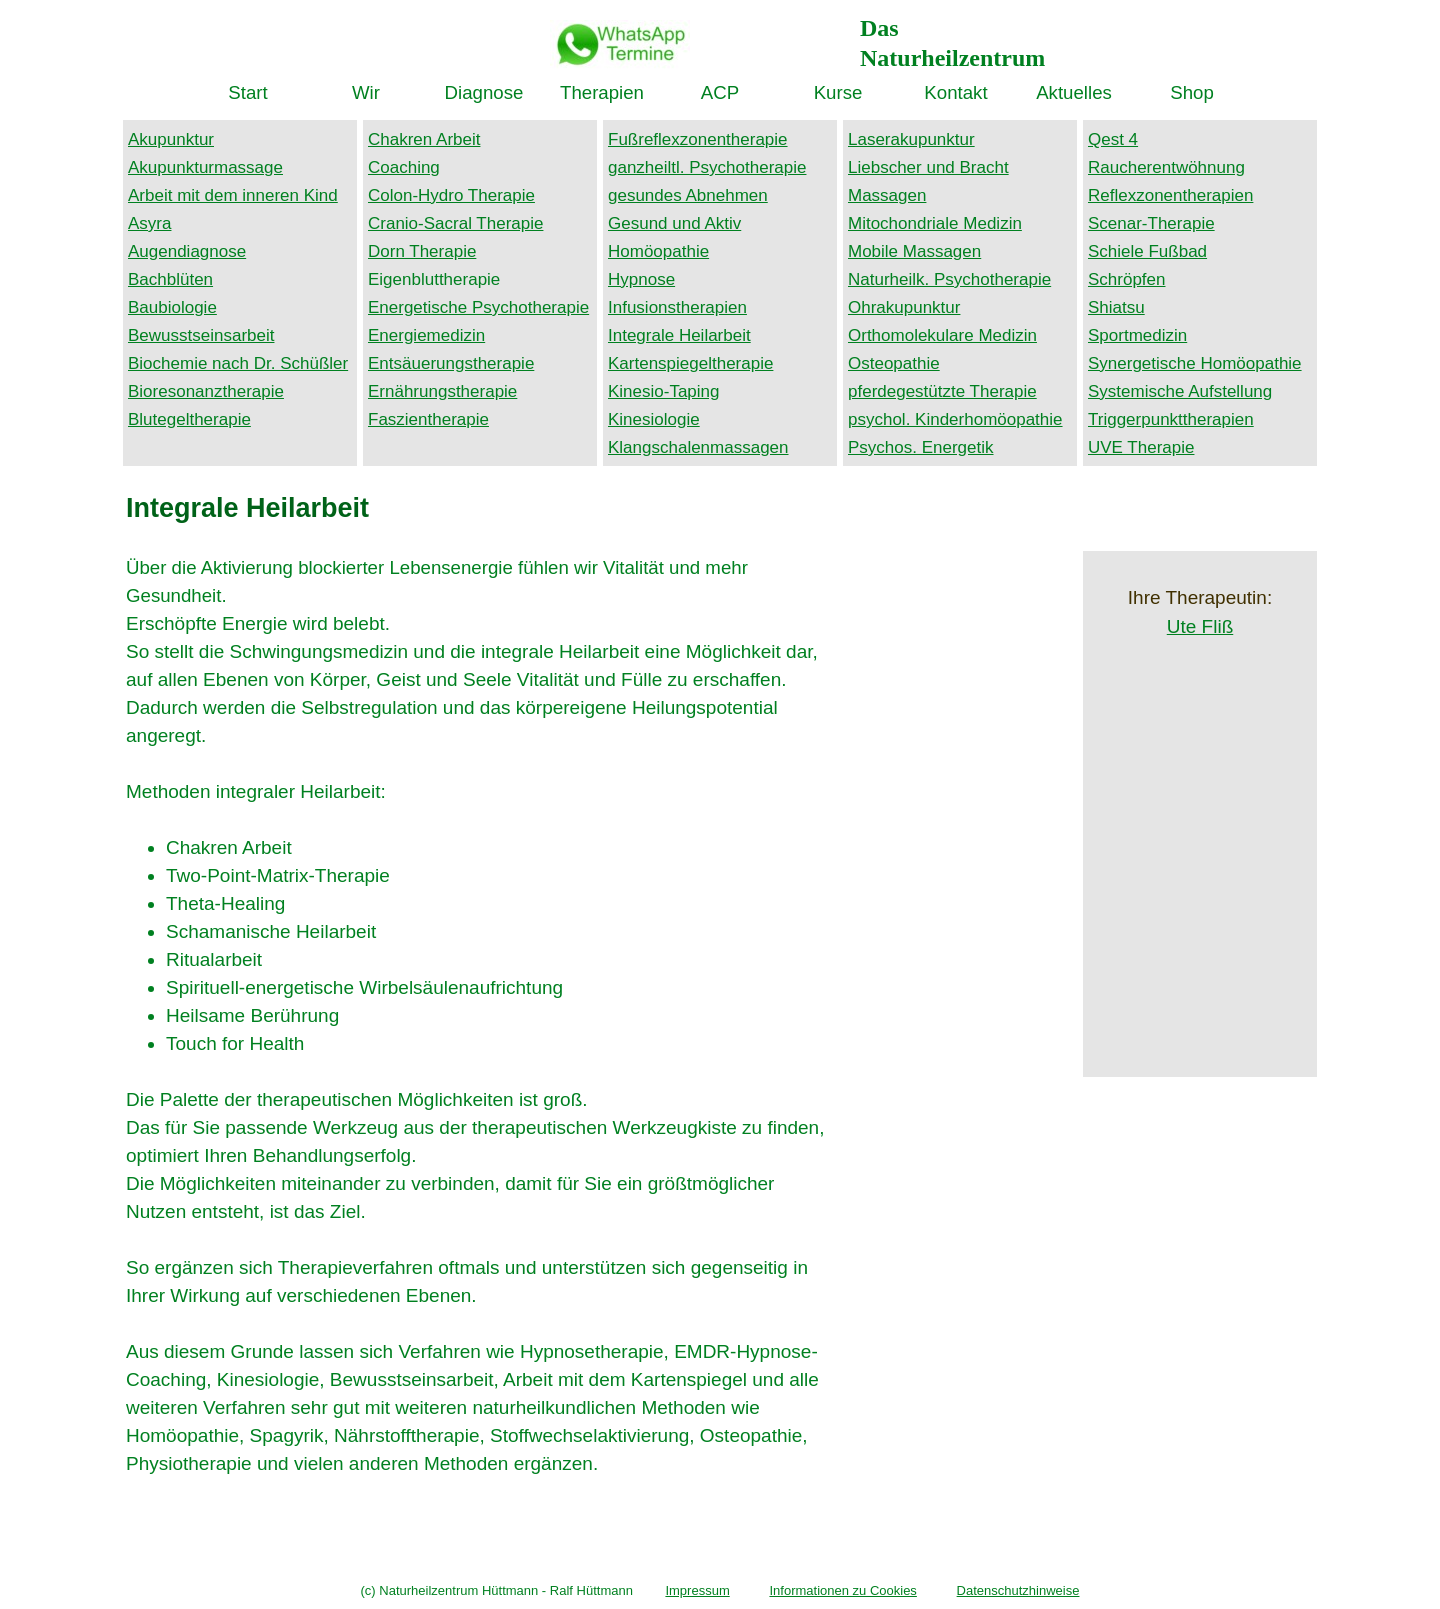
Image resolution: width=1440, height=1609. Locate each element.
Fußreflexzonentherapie (698, 139)
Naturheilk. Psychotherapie (949, 279)
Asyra (149, 223)
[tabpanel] (985, 40)
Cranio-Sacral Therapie (455, 223)
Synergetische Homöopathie (1195, 363)
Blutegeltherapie (189, 419)
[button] (620, 30)
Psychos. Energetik (921, 447)
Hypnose (641, 279)
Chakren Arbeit (424, 139)
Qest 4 (1113, 139)
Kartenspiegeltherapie (690, 363)
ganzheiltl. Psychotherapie (707, 167)
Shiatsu (1116, 307)
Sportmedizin (1137, 335)
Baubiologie (172, 307)
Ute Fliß (1200, 626)
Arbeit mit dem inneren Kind (233, 195)
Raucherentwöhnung (1166, 167)
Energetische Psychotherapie (478, 307)
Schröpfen (1127, 279)
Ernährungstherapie (442, 391)
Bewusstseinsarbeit (201, 335)
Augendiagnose (187, 251)
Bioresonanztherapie (206, 391)
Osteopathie (894, 363)
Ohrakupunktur (904, 307)
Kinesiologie (654, 419)
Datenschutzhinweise (1018, 1590)
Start (247, 92)
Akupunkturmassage (205, 167)
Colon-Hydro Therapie (451, 195)
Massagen (887, 195)
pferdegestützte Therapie (942, 391)
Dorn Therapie (422, 251)
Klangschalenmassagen (698, 447)
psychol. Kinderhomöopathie (955, 419)
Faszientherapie (428, 419)
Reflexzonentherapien (1170, 195)
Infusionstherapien (677, 307)
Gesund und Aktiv (674, 223)
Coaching (404, 167)
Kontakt (955, 92)
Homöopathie (658, 251)
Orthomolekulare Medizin (942, 335)
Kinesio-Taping (664, 391)
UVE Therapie (1141, 447)
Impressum (697, 1590)
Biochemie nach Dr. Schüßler (238, 363)
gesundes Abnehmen (688, 195)
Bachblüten (170, 279)
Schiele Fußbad (1147, 251)
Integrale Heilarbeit (679, 335)
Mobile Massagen (914, 251)
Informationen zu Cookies (842, 1590)
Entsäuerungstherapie (451, 363)
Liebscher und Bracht (928, 167)
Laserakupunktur (911, 139)
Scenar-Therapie (1151, 223)
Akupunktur (171, 139)
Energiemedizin (426, 335)
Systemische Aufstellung (1180, 391)
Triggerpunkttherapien (1171, 419)
